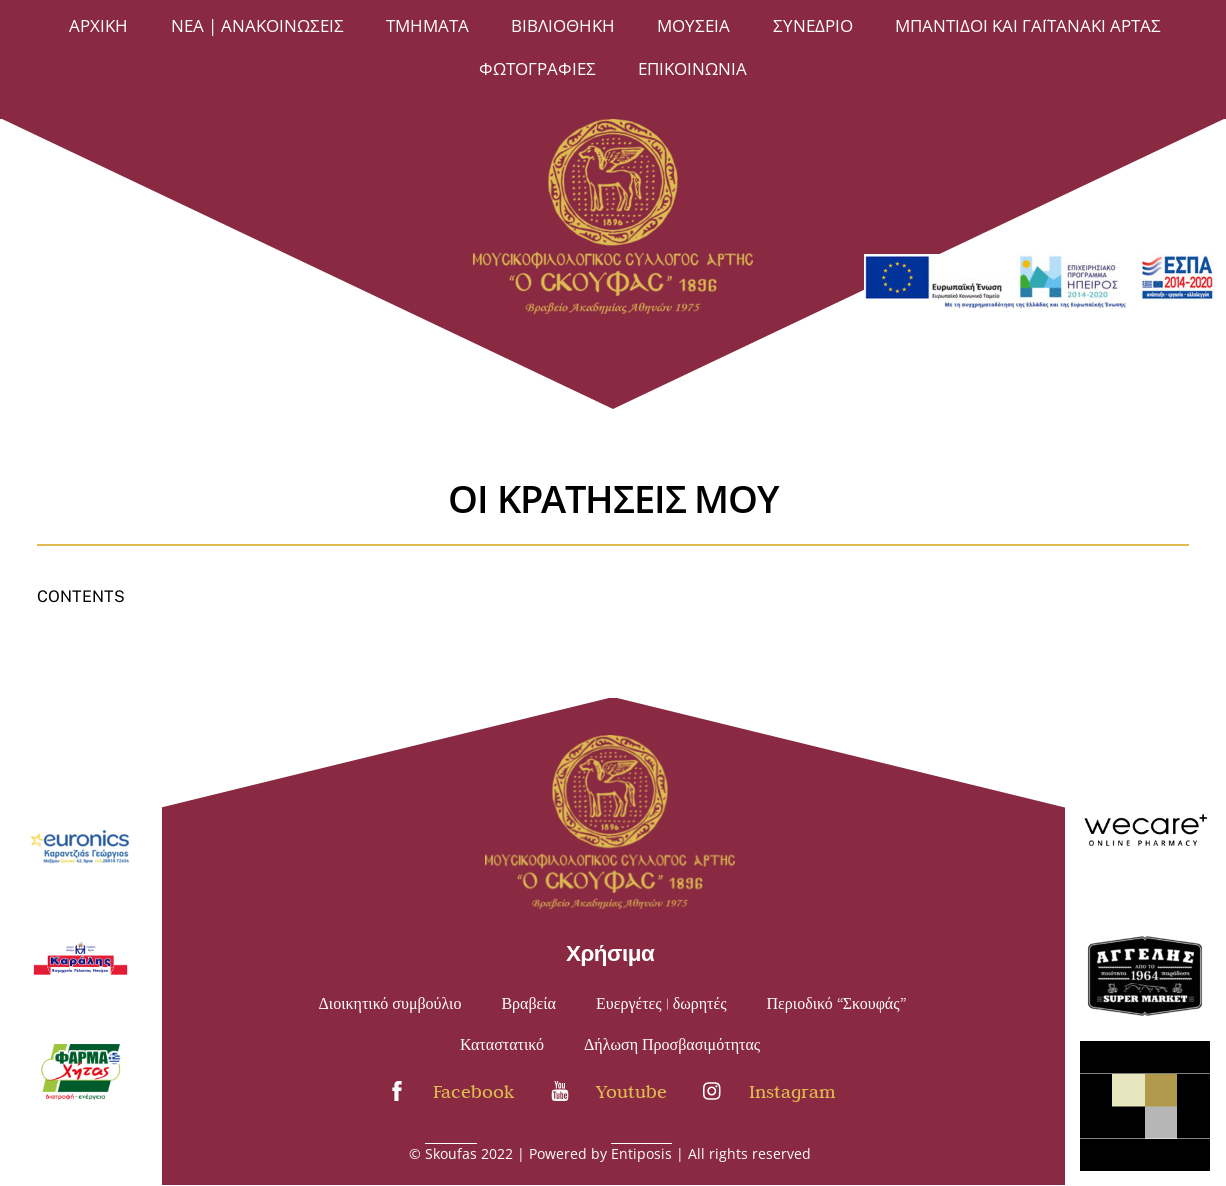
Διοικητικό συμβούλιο (390, 1004)
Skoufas (451, 1153)
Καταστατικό (502, 1045)
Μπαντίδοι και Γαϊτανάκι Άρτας (1028, 25)
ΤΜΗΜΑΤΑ (427, 25)
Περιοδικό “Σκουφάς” (836, 1004)
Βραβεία (528, 1004)
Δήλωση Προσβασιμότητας (672, 1045)
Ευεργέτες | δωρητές (661, 1004)
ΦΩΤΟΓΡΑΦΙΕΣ (537, 68)
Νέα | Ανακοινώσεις (257, 25)
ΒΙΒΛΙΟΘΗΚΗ (563, 25)
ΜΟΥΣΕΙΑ (693, 25)
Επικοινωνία (692, 68)
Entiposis (641, 1153)
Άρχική (98, 25)
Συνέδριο (813, 25)
